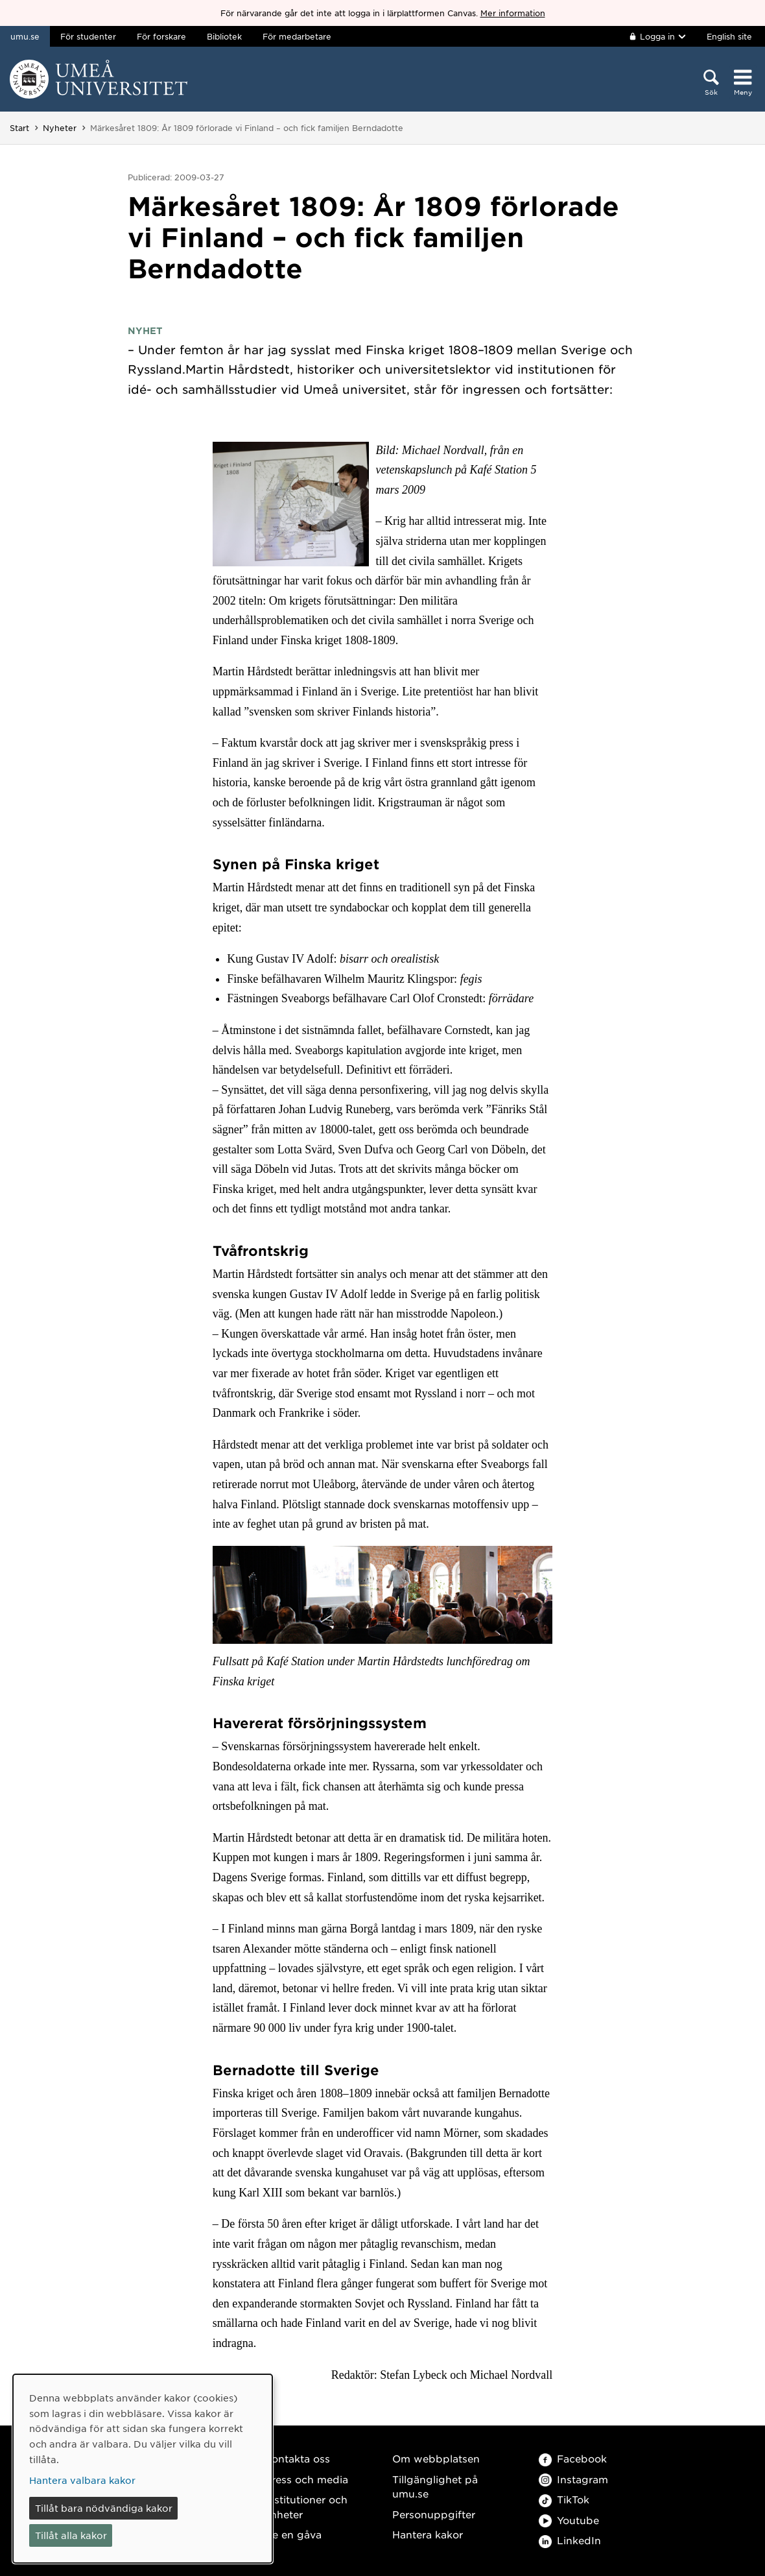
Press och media (306, 2479)
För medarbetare (297, 36)
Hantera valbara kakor (82, 2480)
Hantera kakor (427, 2534)
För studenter (88, 36)
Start (19, 128)
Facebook (573, 2458)
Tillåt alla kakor (71, 2535)
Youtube (569, 2520)
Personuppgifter (433, 2514)
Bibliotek (224, 36)
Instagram (573, 2479)
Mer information (512, 13)
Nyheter (59, 128)
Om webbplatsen (436, 2458)
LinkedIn (570, 2540)
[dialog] (142, 2468)
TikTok (564, 2499)
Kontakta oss (297, 2458)
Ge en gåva (293, 2534)
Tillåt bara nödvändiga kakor (103, 2508)
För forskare (161, 36)
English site (729, 36)
